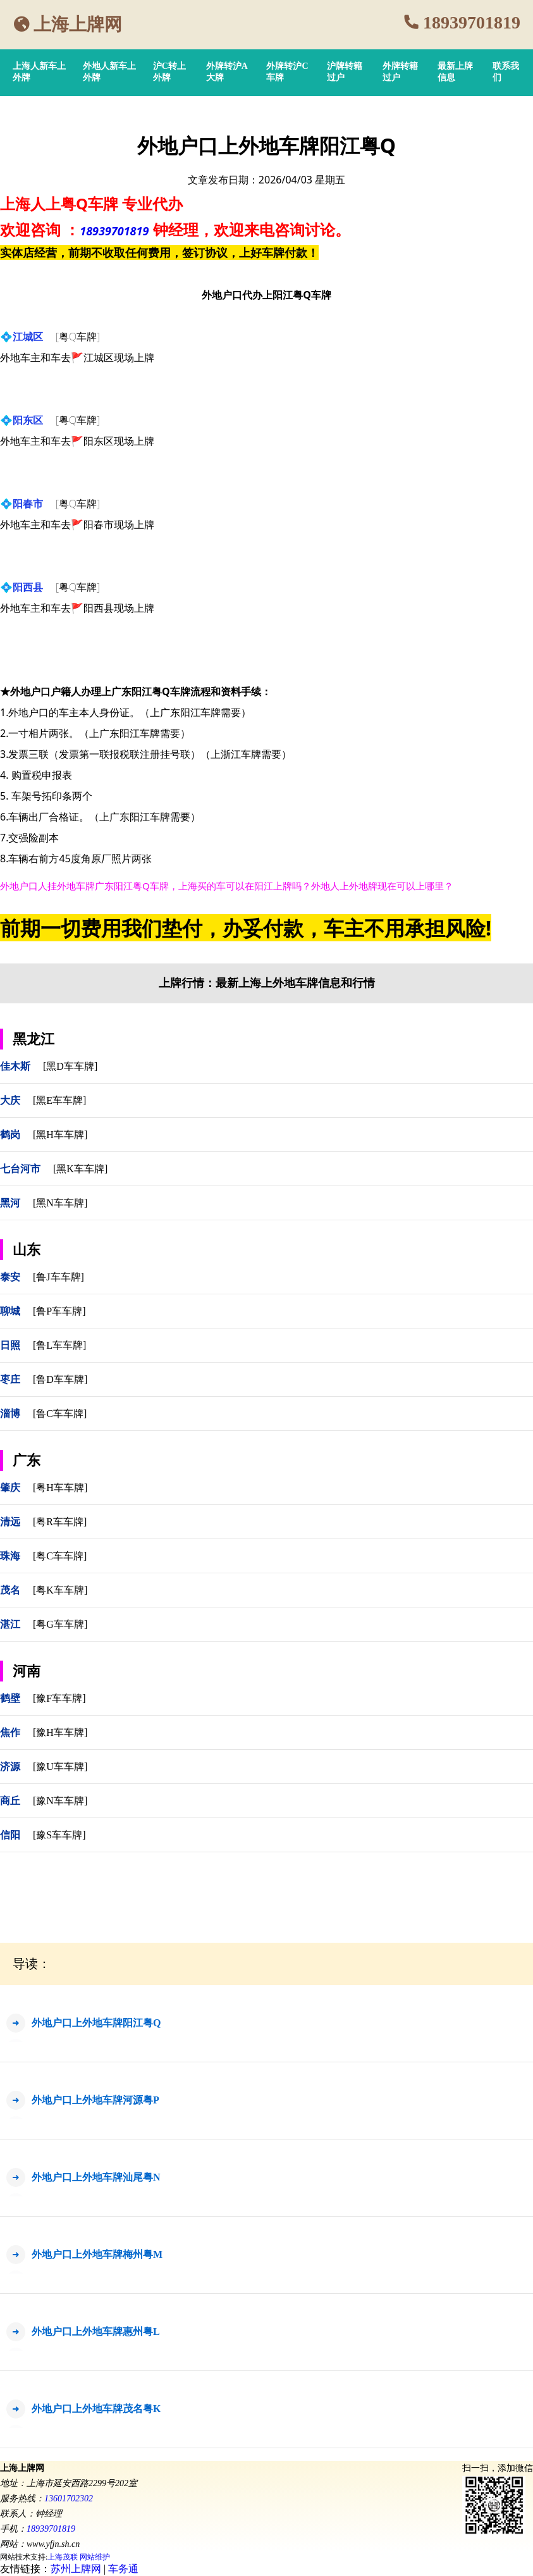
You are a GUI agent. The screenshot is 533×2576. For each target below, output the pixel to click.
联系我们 (506, 71)
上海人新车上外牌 (39, 71)
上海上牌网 (78, 24)
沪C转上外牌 (169, 71)
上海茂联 (62, 2557)
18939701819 (471, 22)
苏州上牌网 (76, 2568)
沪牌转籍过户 (344, 71)
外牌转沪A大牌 (227, 71)
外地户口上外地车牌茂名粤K (96, 2408)
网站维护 (95, 2557)
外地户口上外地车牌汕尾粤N (96, 2177)
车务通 (123, 2568)
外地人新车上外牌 (109, 71)
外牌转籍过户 (400, 71)
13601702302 (68, 2498)
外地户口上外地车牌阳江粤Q (96, 2022)
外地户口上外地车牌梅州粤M (97, 2254)
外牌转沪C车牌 (287, 71)
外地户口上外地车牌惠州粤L (96, 2331)
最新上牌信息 (455, 71)
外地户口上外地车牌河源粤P (95, 2100)
